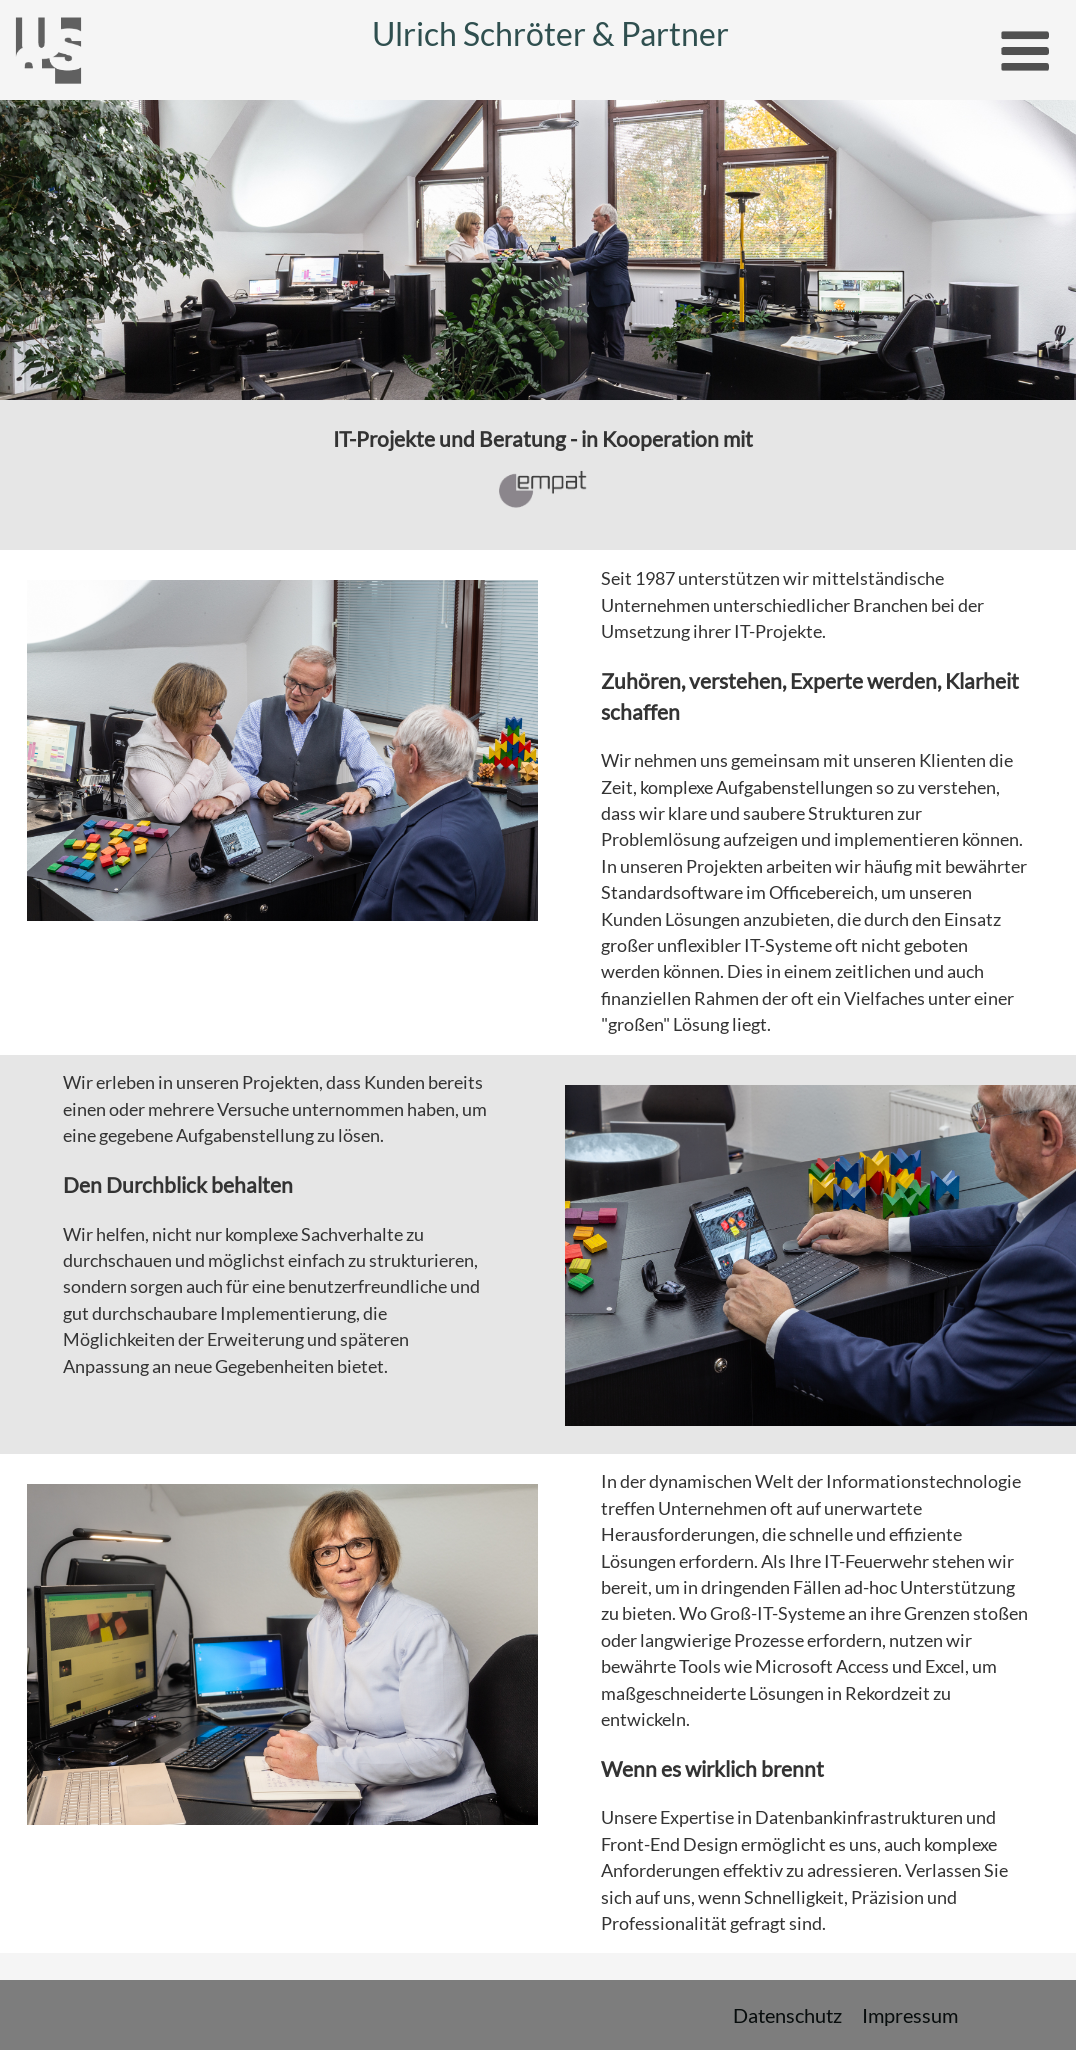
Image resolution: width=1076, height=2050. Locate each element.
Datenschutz (787, 2015)
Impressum (910, 2015)
